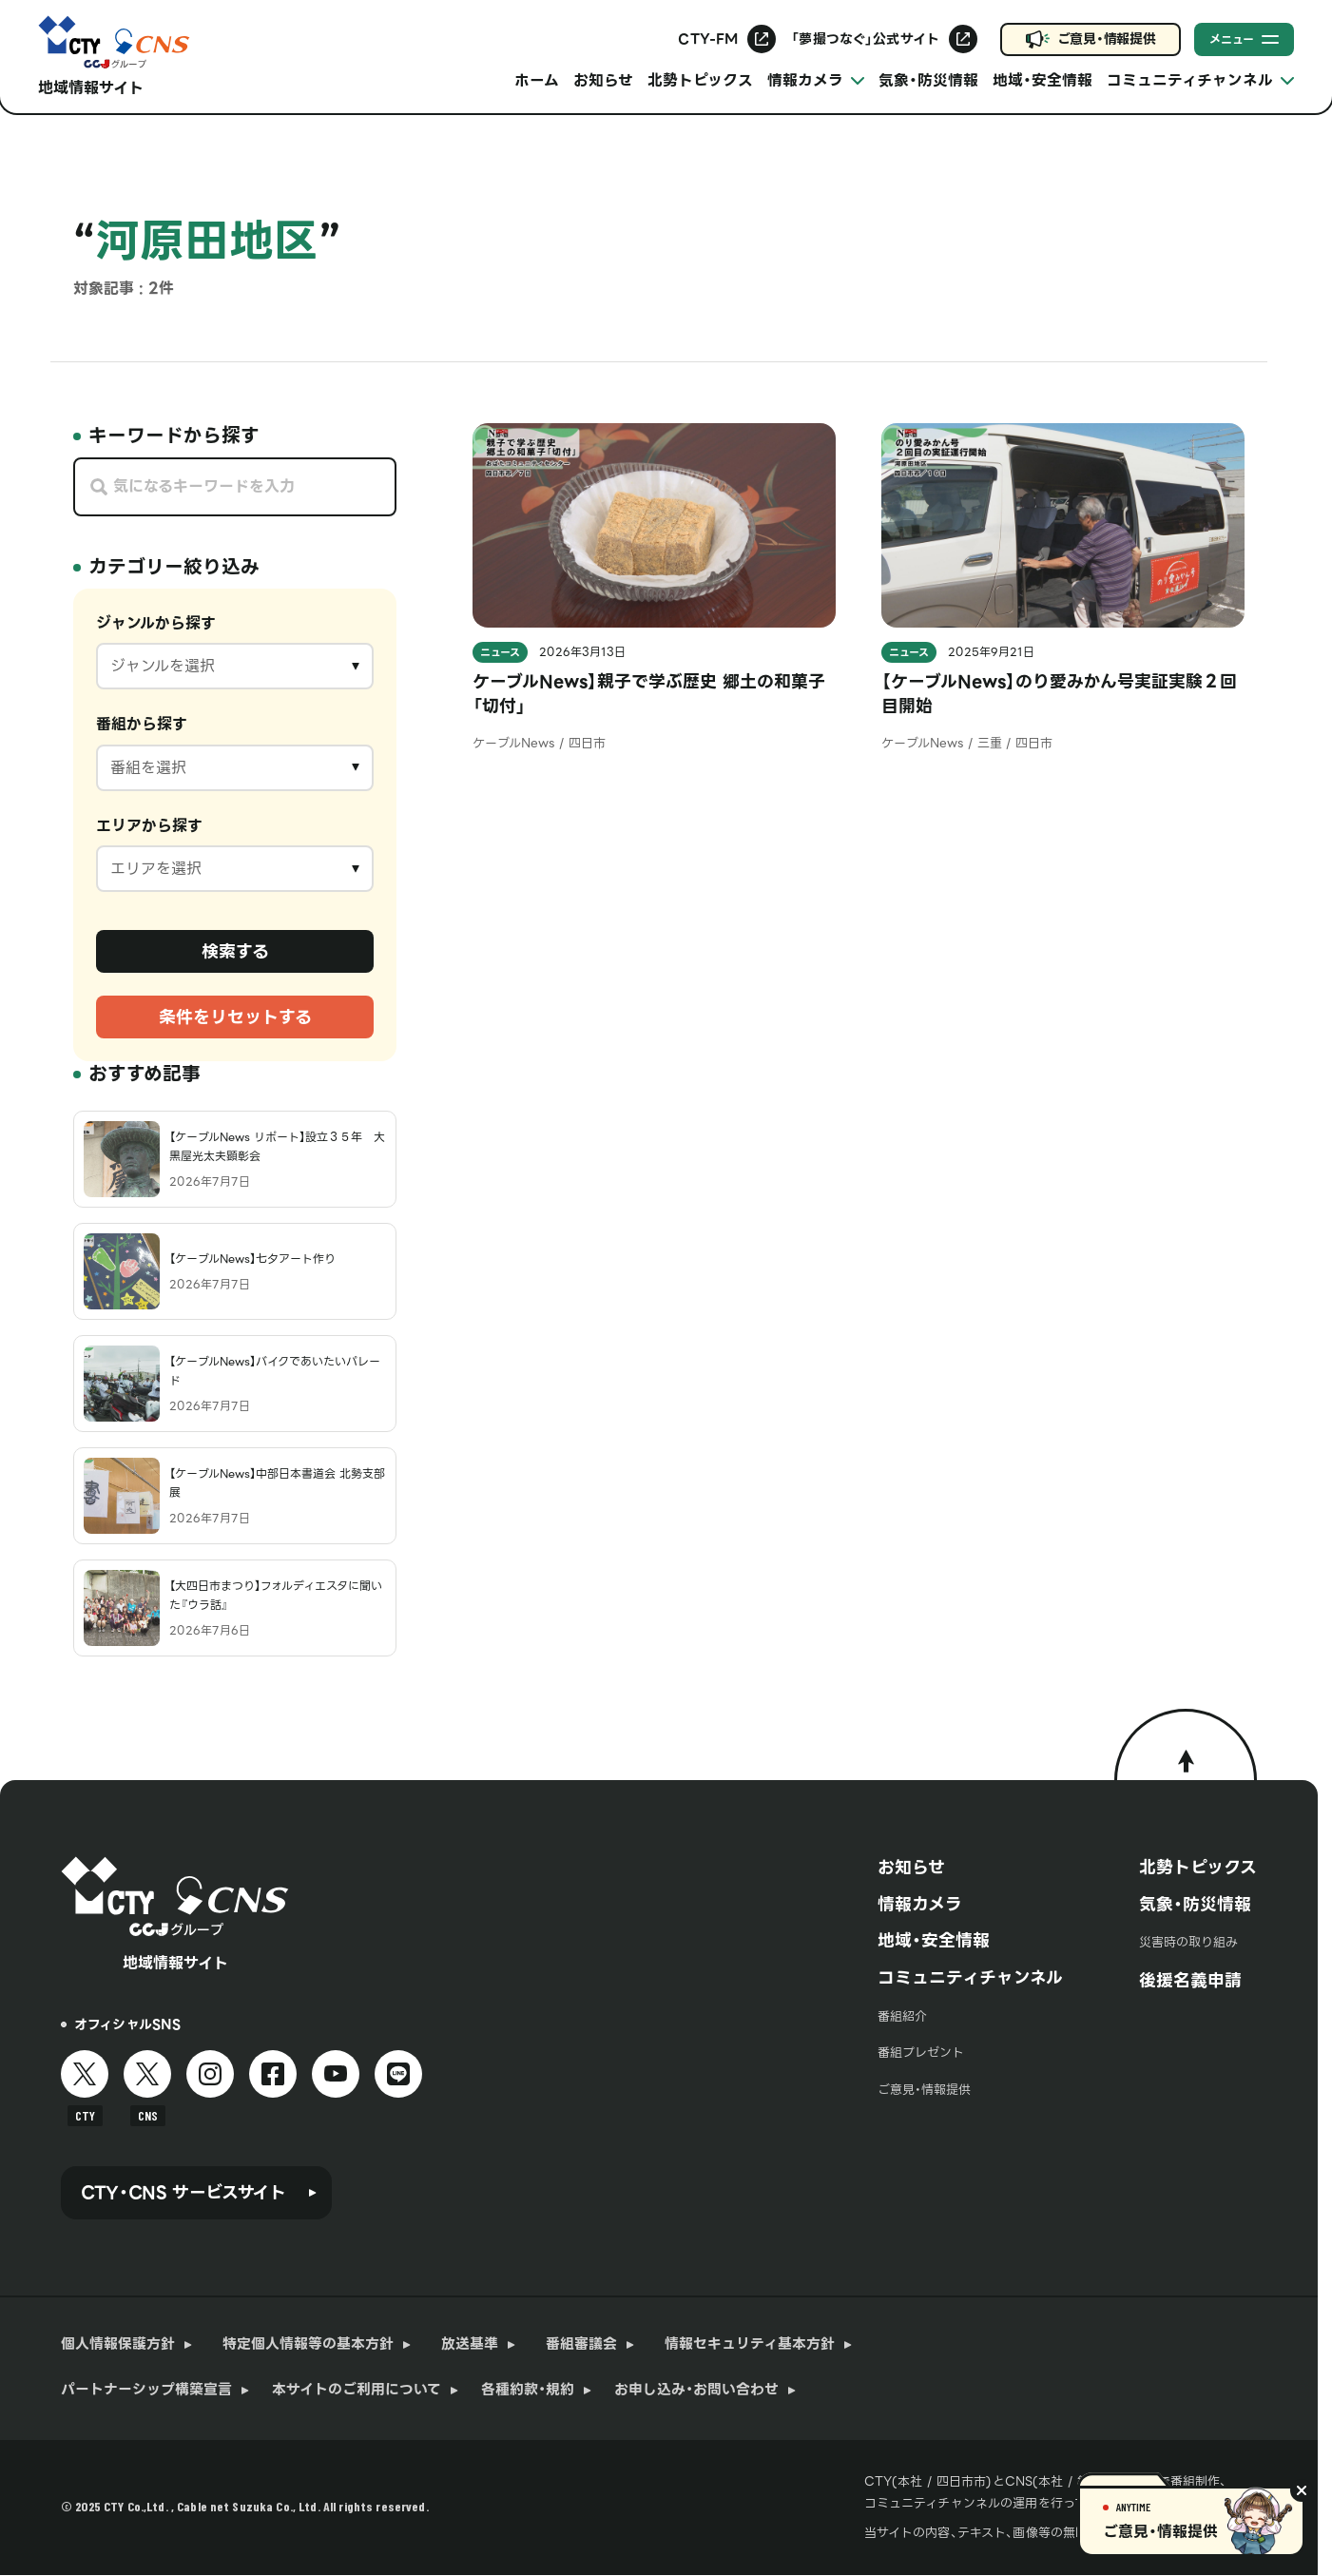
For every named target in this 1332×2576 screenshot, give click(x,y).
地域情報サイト (91, 88)
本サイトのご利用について (356, 2390)
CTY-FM (708, 39)
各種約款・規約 (527, 2390)
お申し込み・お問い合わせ (696, 2390)
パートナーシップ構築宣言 (146, 2390)
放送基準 (469, 2344)
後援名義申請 (1190, 1980)
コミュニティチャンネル (970, 1977)
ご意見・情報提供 (1106, 39)
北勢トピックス (700, 80)
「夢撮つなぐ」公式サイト (865, 39)
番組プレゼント (921, 2053)
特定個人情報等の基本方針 (308, 2344)
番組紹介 (902, 2016)
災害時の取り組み (1188, 1942)
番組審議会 (581, 2344)
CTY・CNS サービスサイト (183, 2192)
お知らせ (603, 80)
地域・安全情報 (1042, 80)
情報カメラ (920, 1904)
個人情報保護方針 (118, 2344)
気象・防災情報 (928, 80)
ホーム (536, 80)
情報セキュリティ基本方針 (750, 2344)
